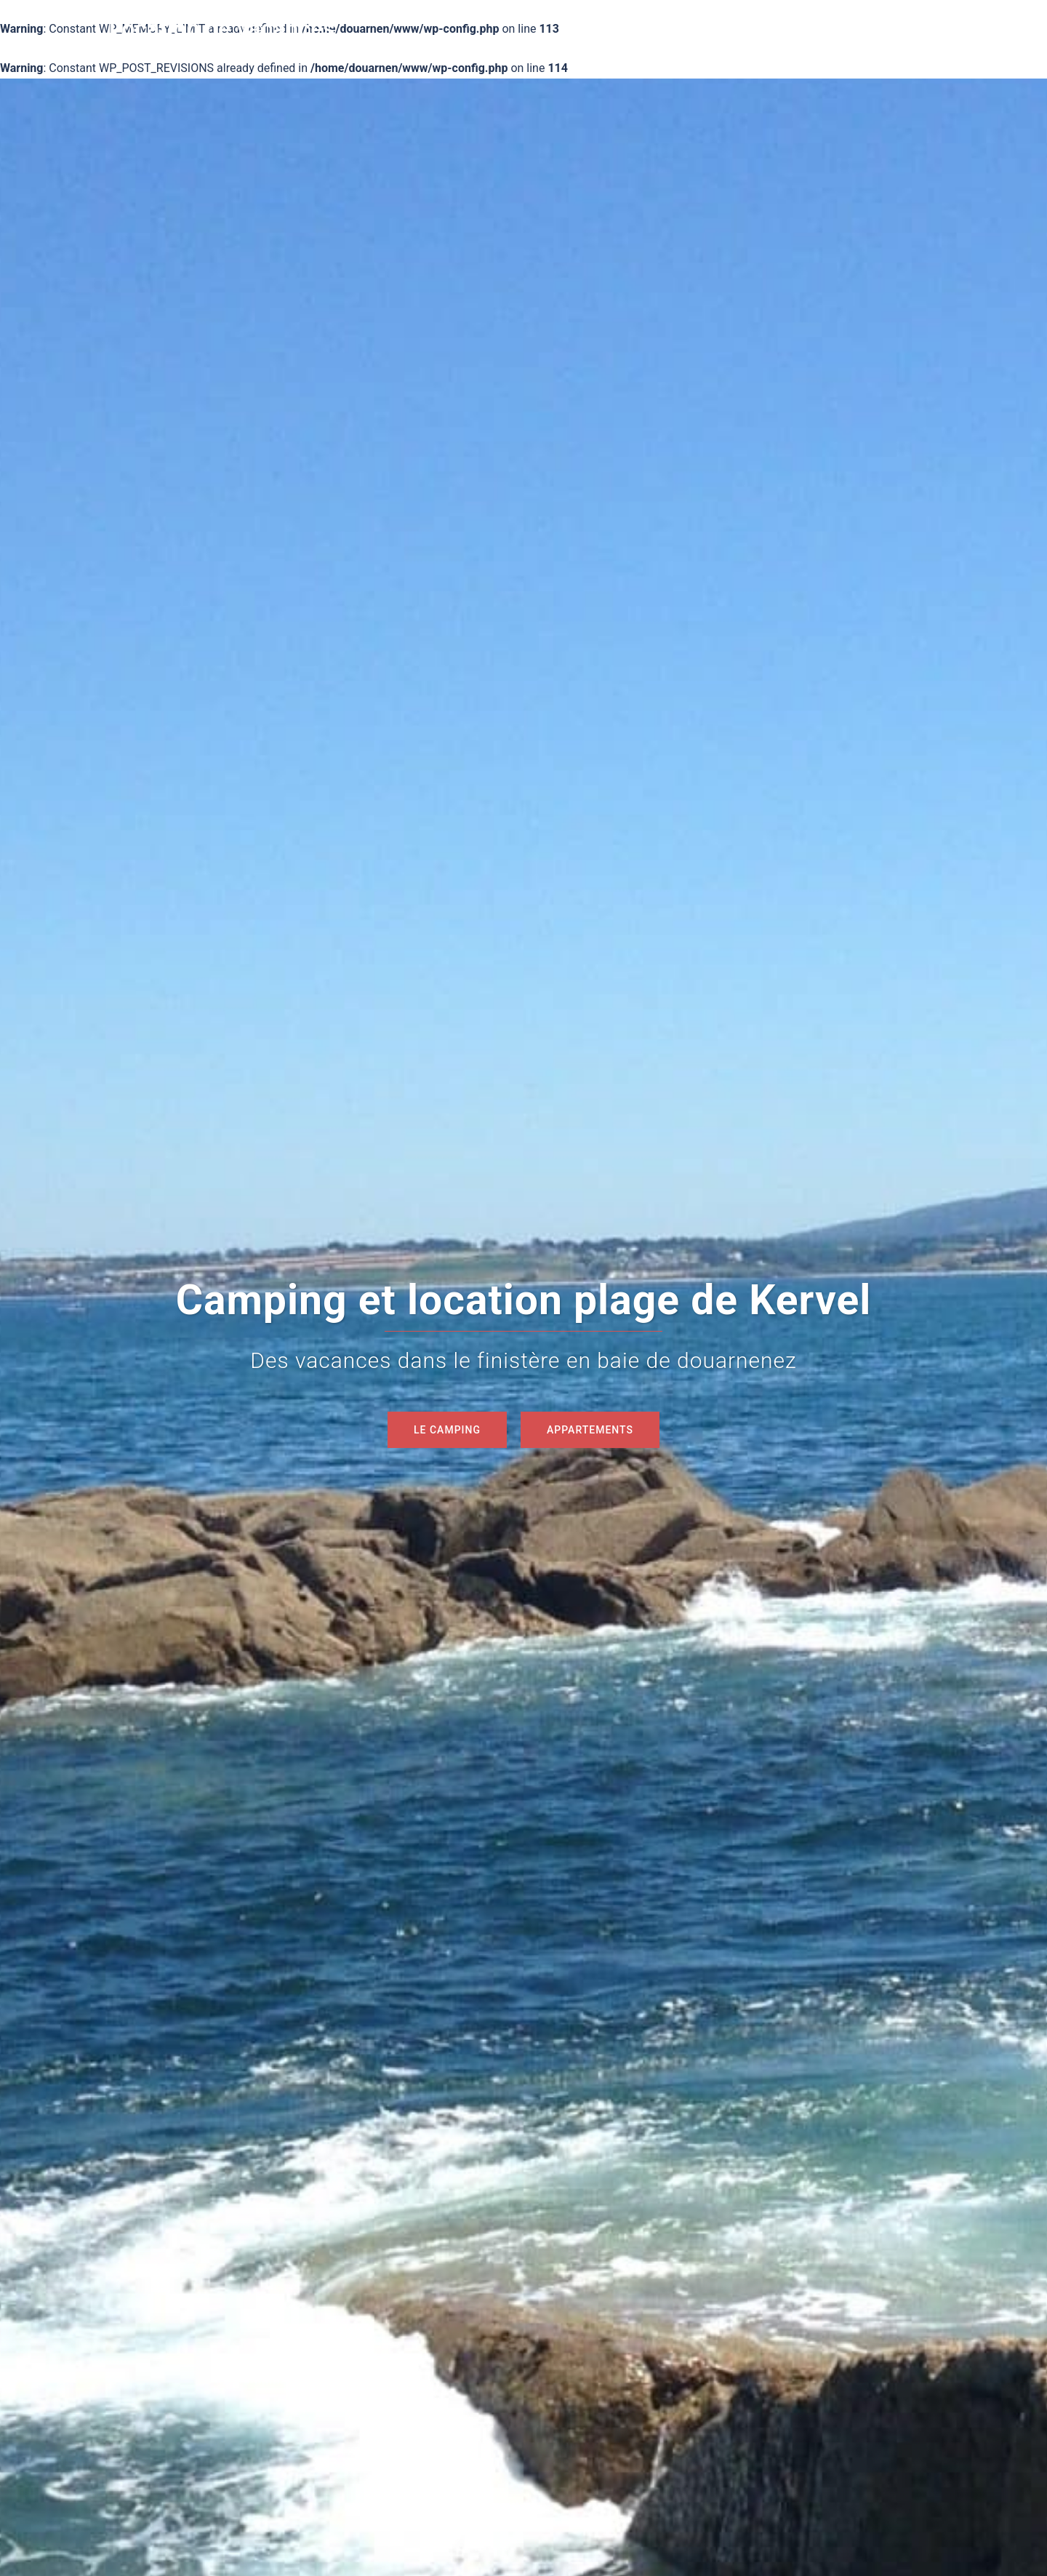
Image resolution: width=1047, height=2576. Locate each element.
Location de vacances (222, 28)
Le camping (447, 1430)
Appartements (590, 1430)
